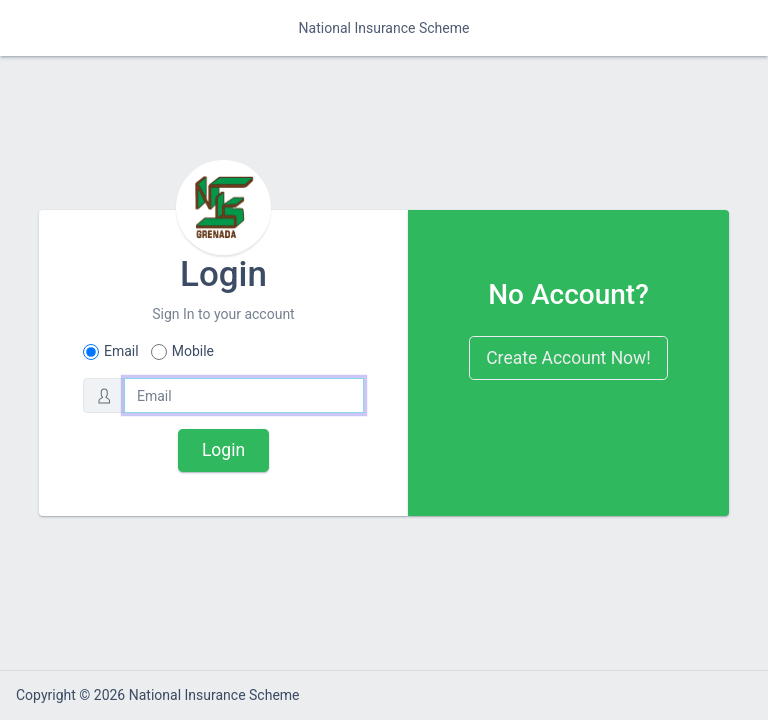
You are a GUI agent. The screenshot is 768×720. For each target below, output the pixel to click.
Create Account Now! (568, 358)
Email (121, 351)
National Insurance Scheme (384, 28)
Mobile (193, 351)
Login (223, 450)
